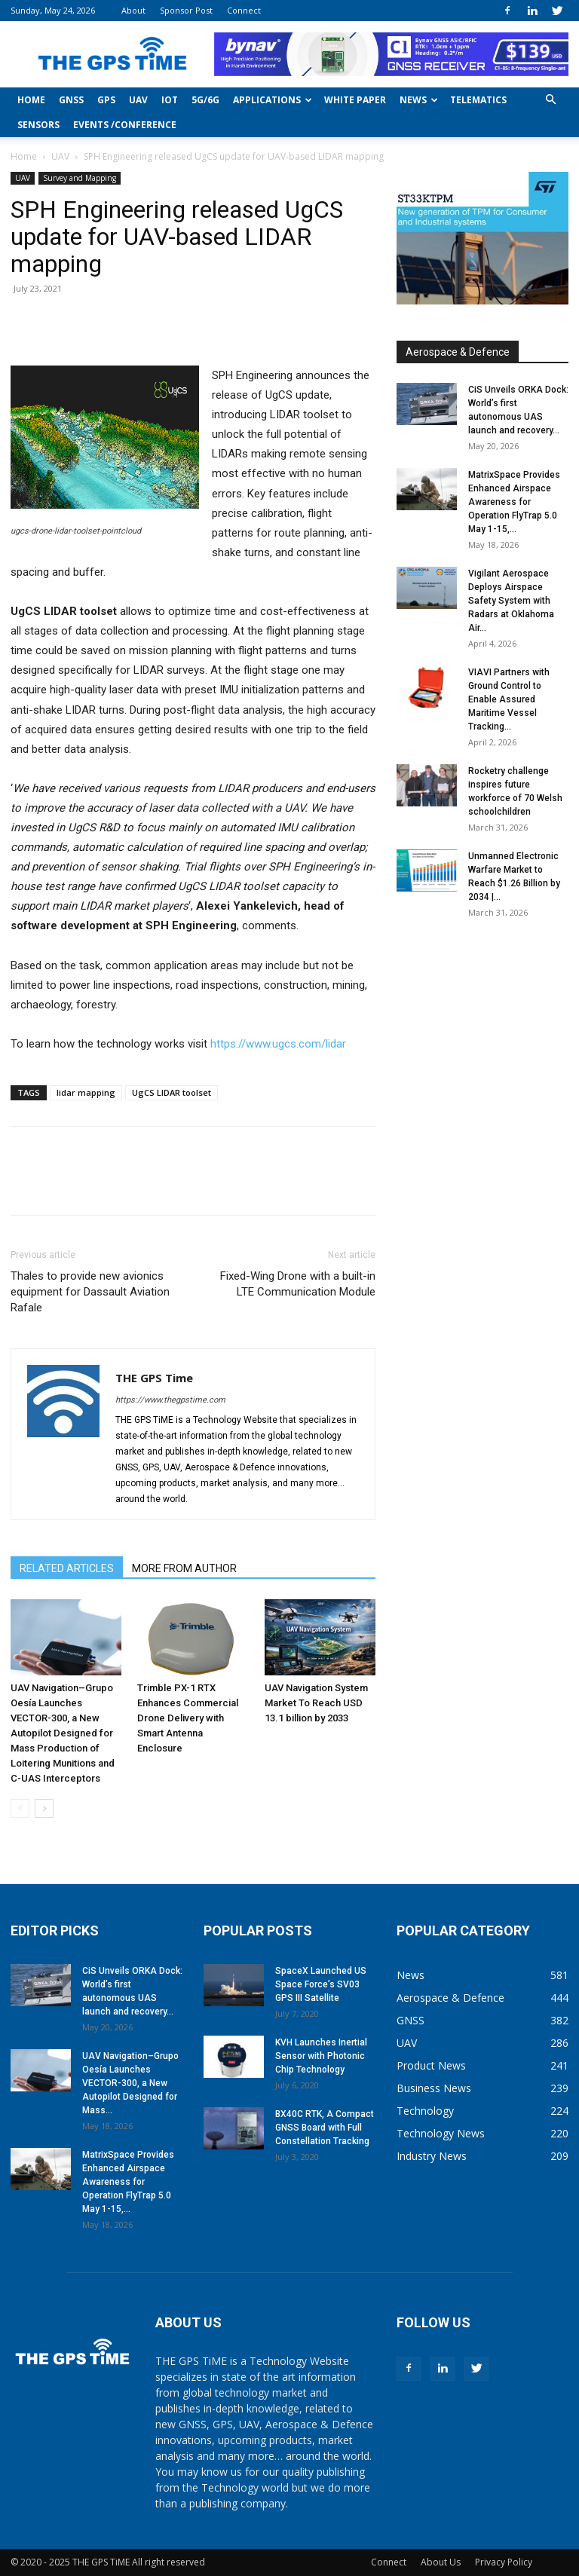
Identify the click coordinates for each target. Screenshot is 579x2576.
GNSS (71, 99)
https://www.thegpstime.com (170, 1400)
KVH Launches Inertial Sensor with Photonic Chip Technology (321, 2056)
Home (31, 99)
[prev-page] (20, 1808)
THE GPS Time (154, 1377)
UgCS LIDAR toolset (171, 1092)
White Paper (355, 99)
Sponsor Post (186, 10)
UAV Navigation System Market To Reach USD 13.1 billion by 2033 (316, 1703)
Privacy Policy (503, 2562)
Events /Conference (124, 124)
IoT (169, 99)
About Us (441, 2562)
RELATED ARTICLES (67, 1568)
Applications (272, 99)
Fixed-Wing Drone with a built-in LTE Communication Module (297, 1284)
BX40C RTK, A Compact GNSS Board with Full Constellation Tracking (324, 2127)
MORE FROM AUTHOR (184, 1568)
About (133, 10)
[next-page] (44, 1808)
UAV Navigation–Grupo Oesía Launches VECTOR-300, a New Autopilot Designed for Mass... (130, 2083)
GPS (106, 99)
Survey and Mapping (79, 178)
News (419, 99)
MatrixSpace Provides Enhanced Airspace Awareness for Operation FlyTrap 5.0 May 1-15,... (514, 502)
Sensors (38, 124)
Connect (244, 10)
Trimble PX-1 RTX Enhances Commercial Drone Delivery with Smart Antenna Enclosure (187, 1718)
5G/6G (205, 99)
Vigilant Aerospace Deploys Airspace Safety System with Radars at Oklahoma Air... (511, 600)
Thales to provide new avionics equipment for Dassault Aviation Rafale (90, 1291)
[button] (550, 100)
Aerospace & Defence (458, 352)
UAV (138, 99)
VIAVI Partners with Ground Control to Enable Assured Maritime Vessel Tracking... (509, 699)
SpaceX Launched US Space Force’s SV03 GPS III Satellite (320, 1984)
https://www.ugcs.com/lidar (278, 1044)
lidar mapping (86, 1092)
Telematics (478, 99)
